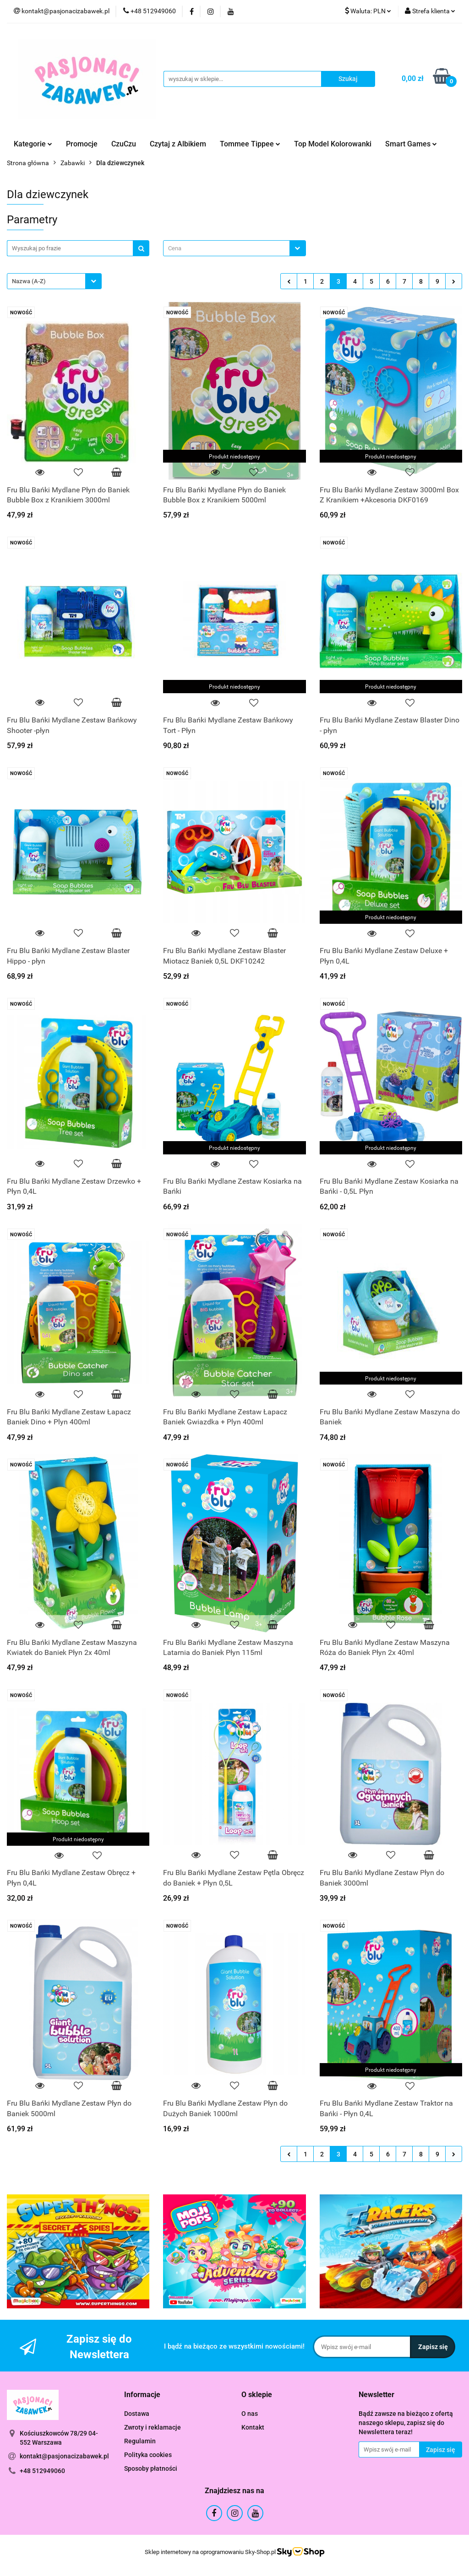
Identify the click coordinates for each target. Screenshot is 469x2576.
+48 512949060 (42, 2470)
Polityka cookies (148, 2454)
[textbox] (226, 248)
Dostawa (136, 2413)
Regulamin (140, 2441)
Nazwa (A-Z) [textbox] (29, 281)
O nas (249, 2413)
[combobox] (234, 248)
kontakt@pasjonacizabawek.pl (64, 2456)
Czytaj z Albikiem (178, 144)
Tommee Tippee (250, 144)
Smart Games (411, 144)
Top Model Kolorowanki (332, 144)
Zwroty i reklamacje (152, 2427)
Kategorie (33, 144)
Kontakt (252, 2427)
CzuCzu (123, 144)
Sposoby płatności (150, 2468)
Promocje (82, 144)
